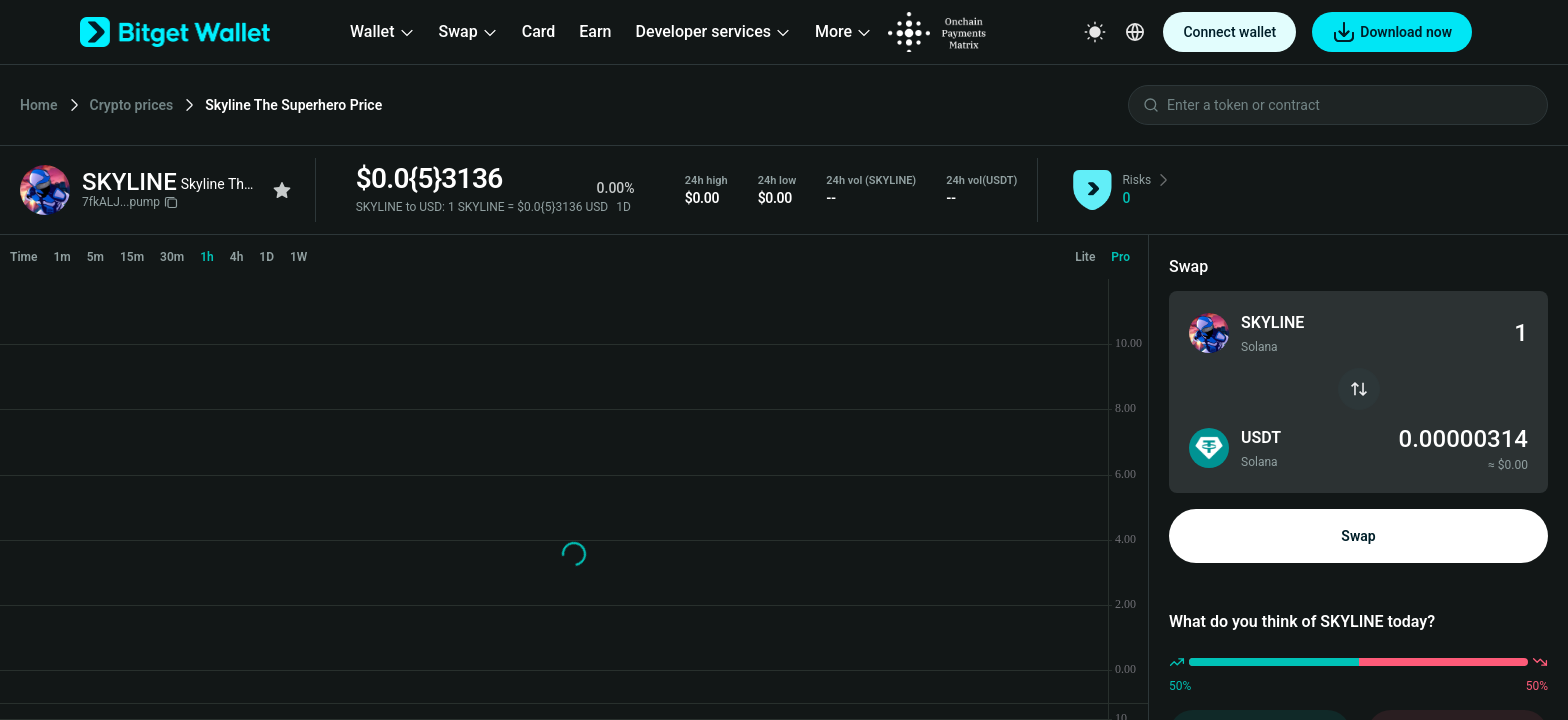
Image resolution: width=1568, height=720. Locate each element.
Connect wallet (1229, 32)
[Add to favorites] (282, 190)
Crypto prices (132, 105)
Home (39, 105)
